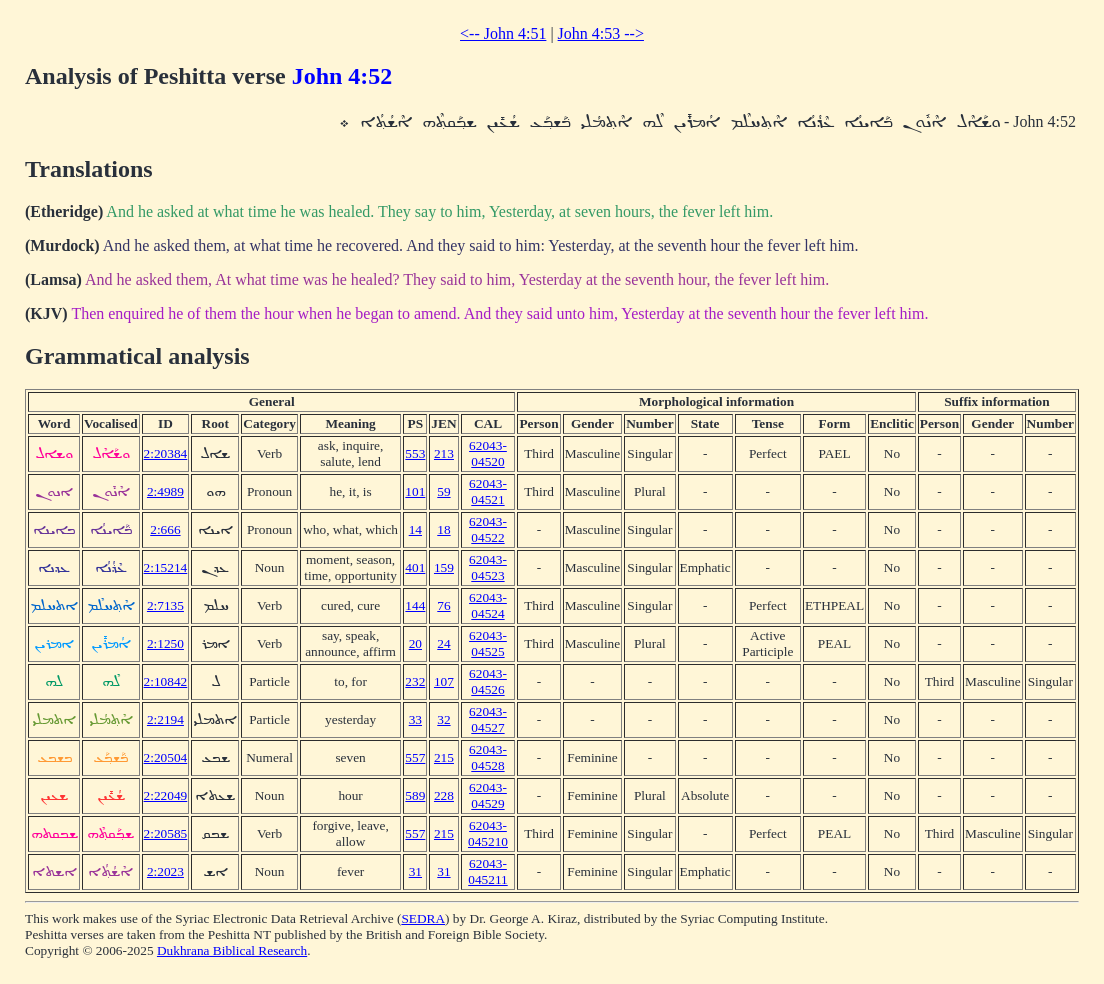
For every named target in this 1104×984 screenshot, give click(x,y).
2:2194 (165, 719)
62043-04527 (488, 719)
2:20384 (166, 453)
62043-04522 (488, 529)
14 (415, 529)
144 (415, 605)
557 (415, 757)
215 (444, 757)
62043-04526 (488, 681)
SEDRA (423, 918)
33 (415, 719)
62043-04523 (488, 567)
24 (443, 643)
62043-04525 (488, 643)
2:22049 (166, 795)
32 (443, 719)
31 (415, 871)
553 (415, 453)
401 (415, 567)
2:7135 (165, 605)
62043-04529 (488, 795)
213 (444, 453)
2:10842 (166, 681)
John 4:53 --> (601, 33)
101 (415, 491)
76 (443, 605)
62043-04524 (488, 605)
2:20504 (166, 757)
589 (415, 795)
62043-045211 (488, 871)
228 (444, 795)
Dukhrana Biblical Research (232, 950)
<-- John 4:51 (503, 33)
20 (415, 643)
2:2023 (165, 871)
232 (415, 681)
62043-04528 (488, 757)
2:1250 (165, 643)
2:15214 (166, 567)
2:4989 (165, 491)
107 (444, 681)
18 (443, 529)
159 (444, 567)
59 (443, 491)
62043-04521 (488, 491)
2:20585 (166, 833)
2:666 (165, 529)
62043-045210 (488, 833)
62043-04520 (488, 453)
